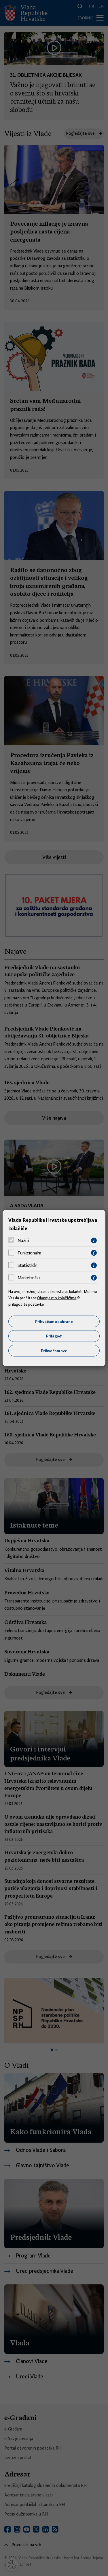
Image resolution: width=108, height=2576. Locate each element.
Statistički (27, 1265)
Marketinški (29, 1277)
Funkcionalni (29, 1253)
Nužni (23, 1240)
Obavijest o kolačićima (56, 1298)
